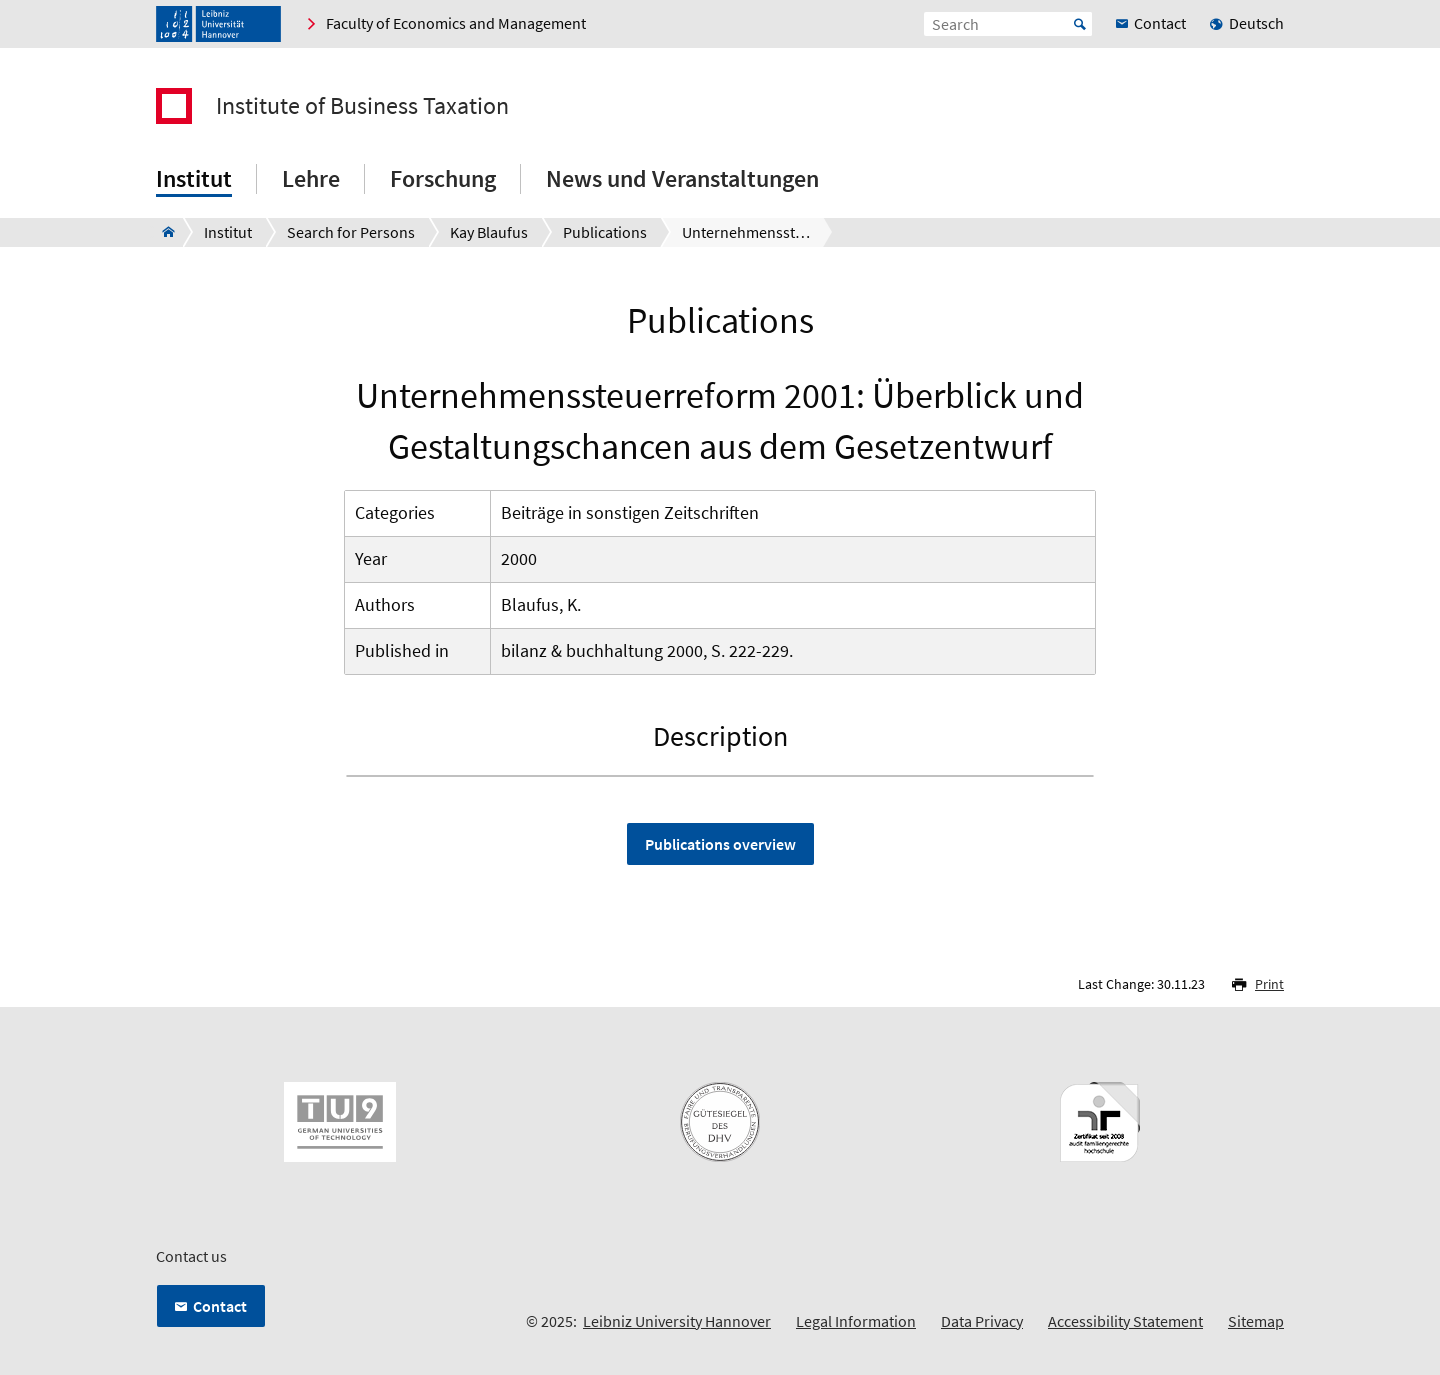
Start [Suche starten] (1080, 24)
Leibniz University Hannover (677, 1321)
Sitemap (1256, 1321)
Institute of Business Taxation (362, 106)
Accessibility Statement (1125, 1321)
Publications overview (720, 844)
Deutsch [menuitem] (1256, 23)
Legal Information (856, 1321)
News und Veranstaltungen (682, 178)
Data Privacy (982, 1321)
